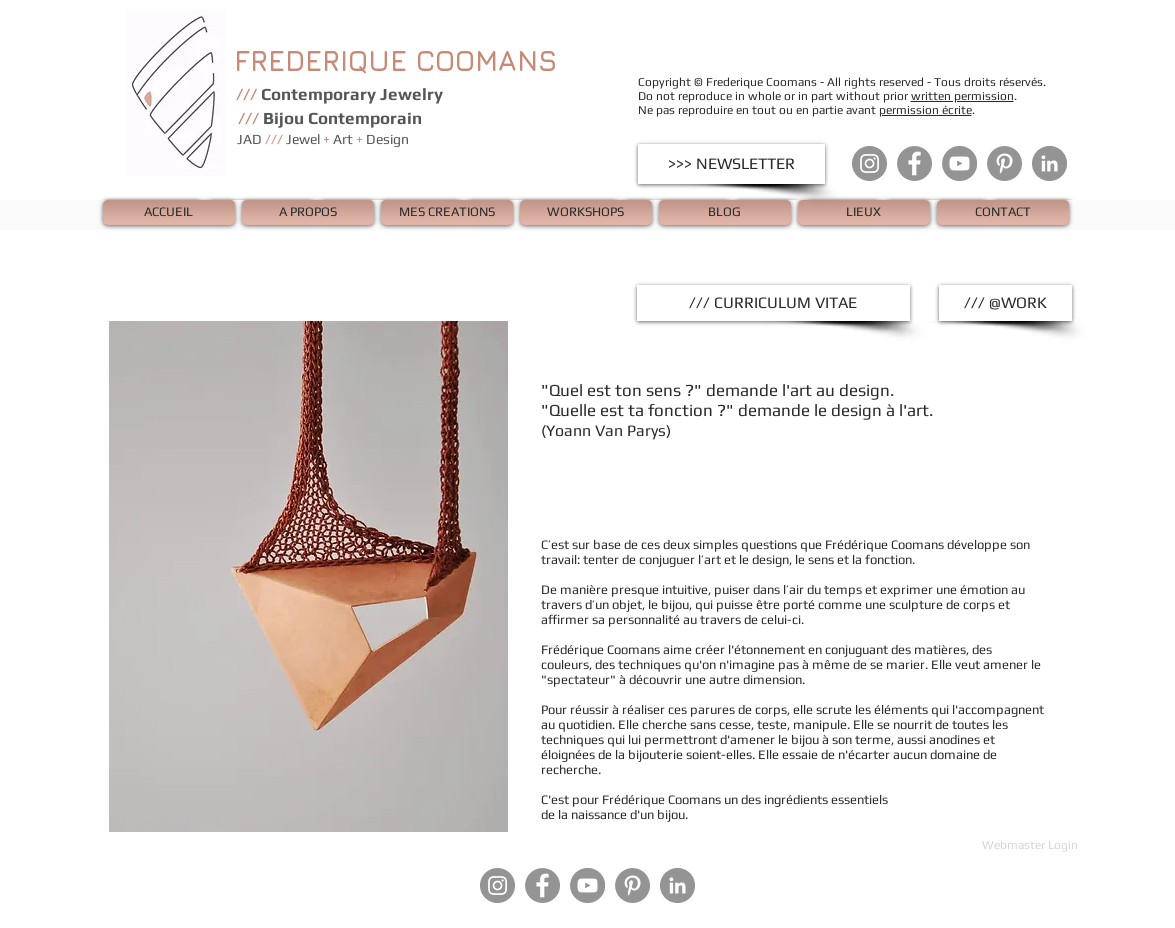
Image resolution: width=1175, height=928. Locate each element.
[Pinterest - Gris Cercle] (1004, 163)
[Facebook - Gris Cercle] (914, 163)
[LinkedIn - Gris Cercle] (1049, 163)
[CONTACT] (1003, 212)
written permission (962, 96)
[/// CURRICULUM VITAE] (773, 303)
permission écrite (925, 110)
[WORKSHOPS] (586, 212)
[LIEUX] (864, 212)
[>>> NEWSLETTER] (731, 164)
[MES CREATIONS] (447, 212)
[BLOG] (725, 212)
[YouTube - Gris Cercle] (959, 163)
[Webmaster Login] (1030, 845)
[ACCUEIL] (169, 212)
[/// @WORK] (1005, 303)
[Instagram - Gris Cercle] (869, 163)
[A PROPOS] (308, 212)
